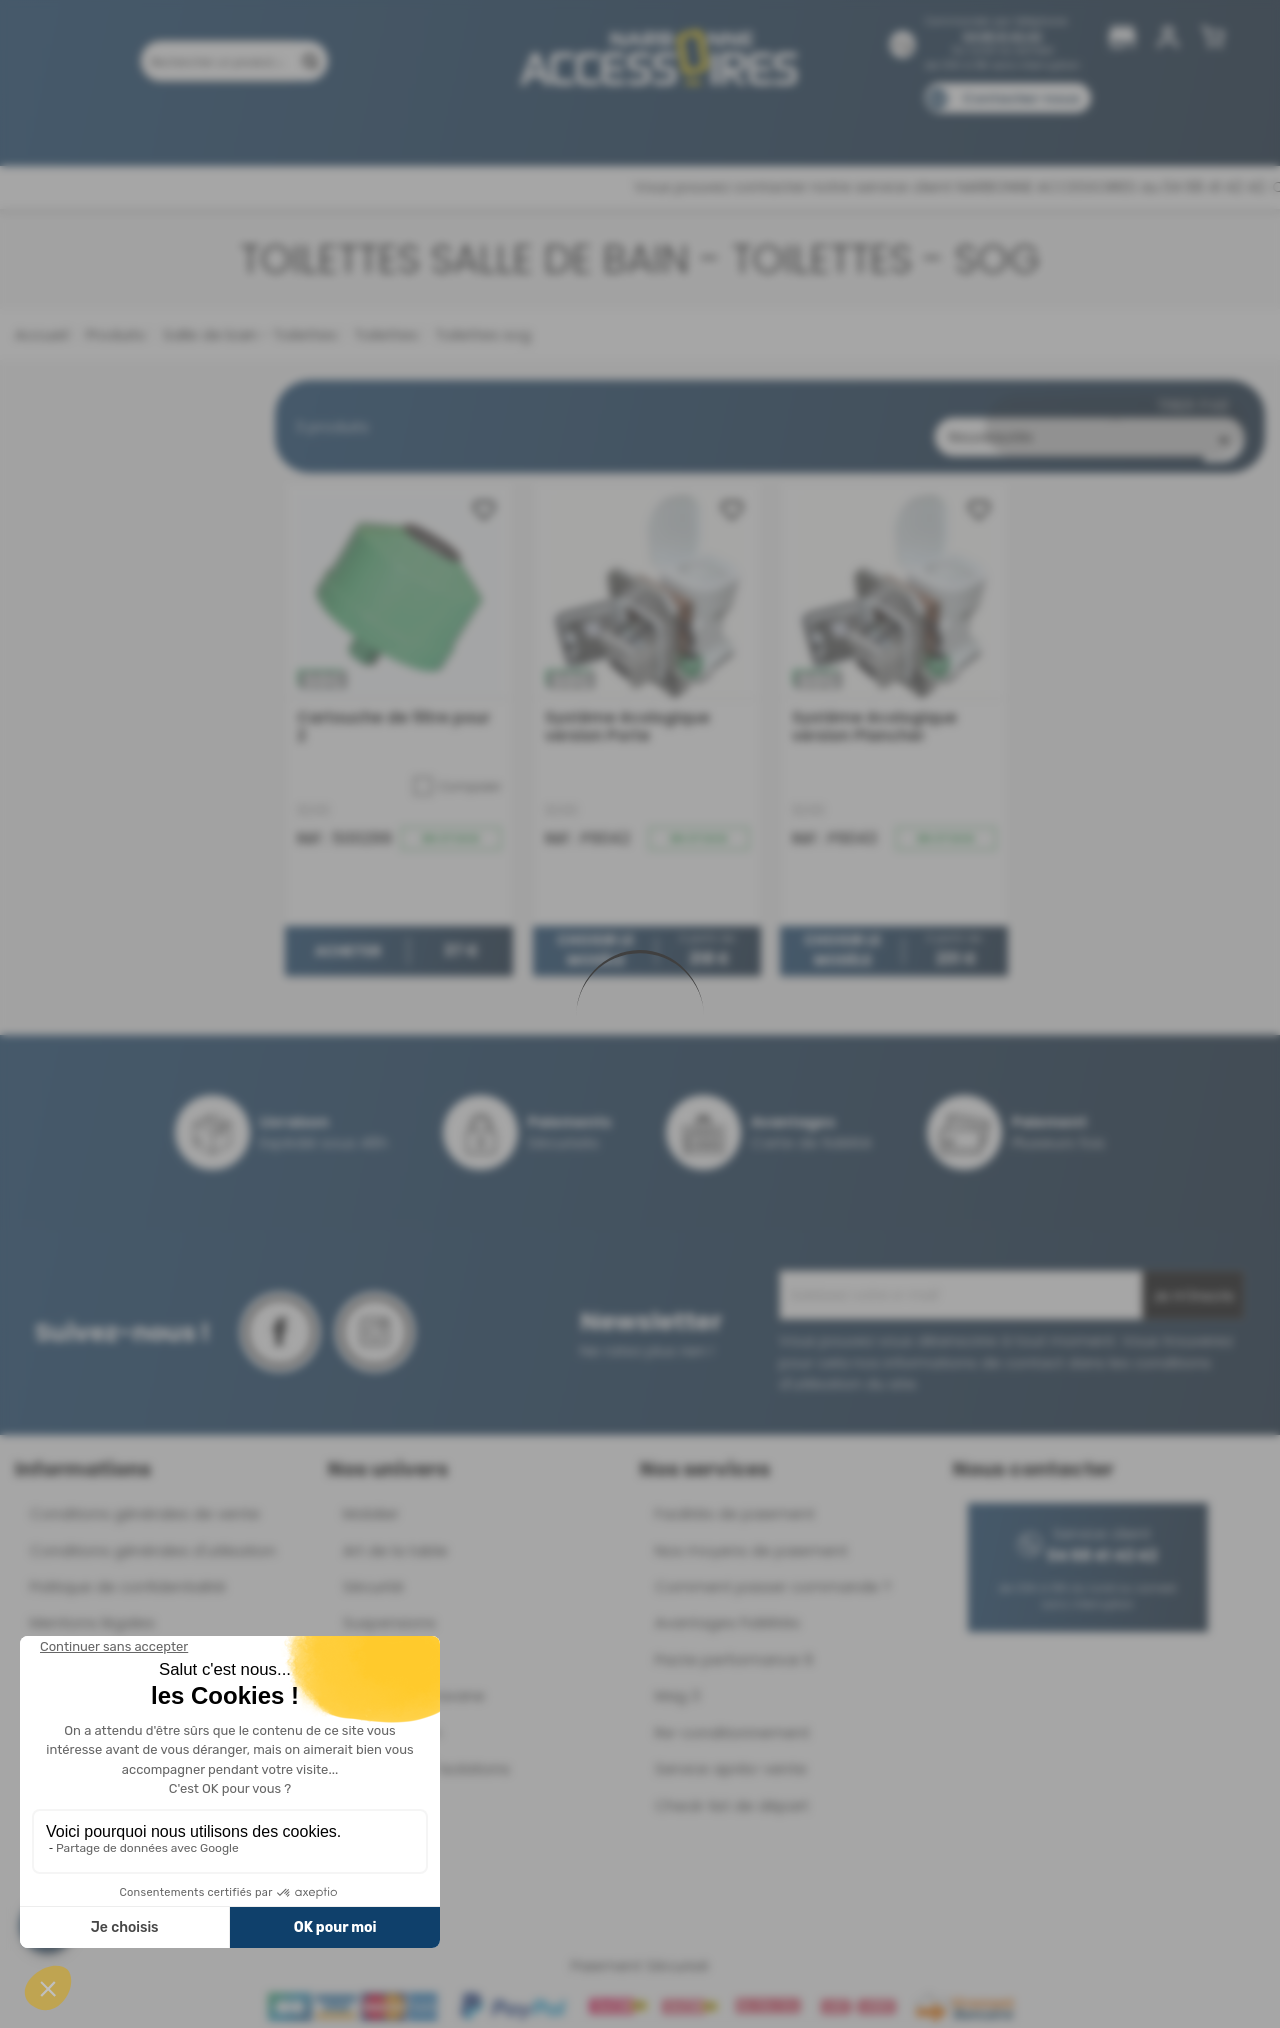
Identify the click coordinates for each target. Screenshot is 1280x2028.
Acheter (348, 934)
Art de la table (395, 1533)
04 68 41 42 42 (1002, 36)
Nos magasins (569, 127)
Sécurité (373, 1570)
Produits (138, 127)
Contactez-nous (1021, 98)
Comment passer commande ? (773, 1570)
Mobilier (371, 1497)
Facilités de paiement (735, 1497)
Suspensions (389, 1606)
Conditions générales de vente (145, 1497)
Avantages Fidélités (727, 1606)
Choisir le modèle (595, 934)
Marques (678, 127)
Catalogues (920, 127)
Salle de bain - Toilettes (248, 334)
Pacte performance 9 (734, 1642)
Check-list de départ (732, 1788)
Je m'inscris (1193, 1280)
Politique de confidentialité (128, 1570)
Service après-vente (731, 1752)
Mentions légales (92, 1606)
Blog (1007, 127)
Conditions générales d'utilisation (153, 1533)
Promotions (240, 127)
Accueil (41, 334)
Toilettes (384, 334)
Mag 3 (677, 1679)
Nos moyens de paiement (751, 1533)
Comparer (457, 769)
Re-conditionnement (732, 1715)
